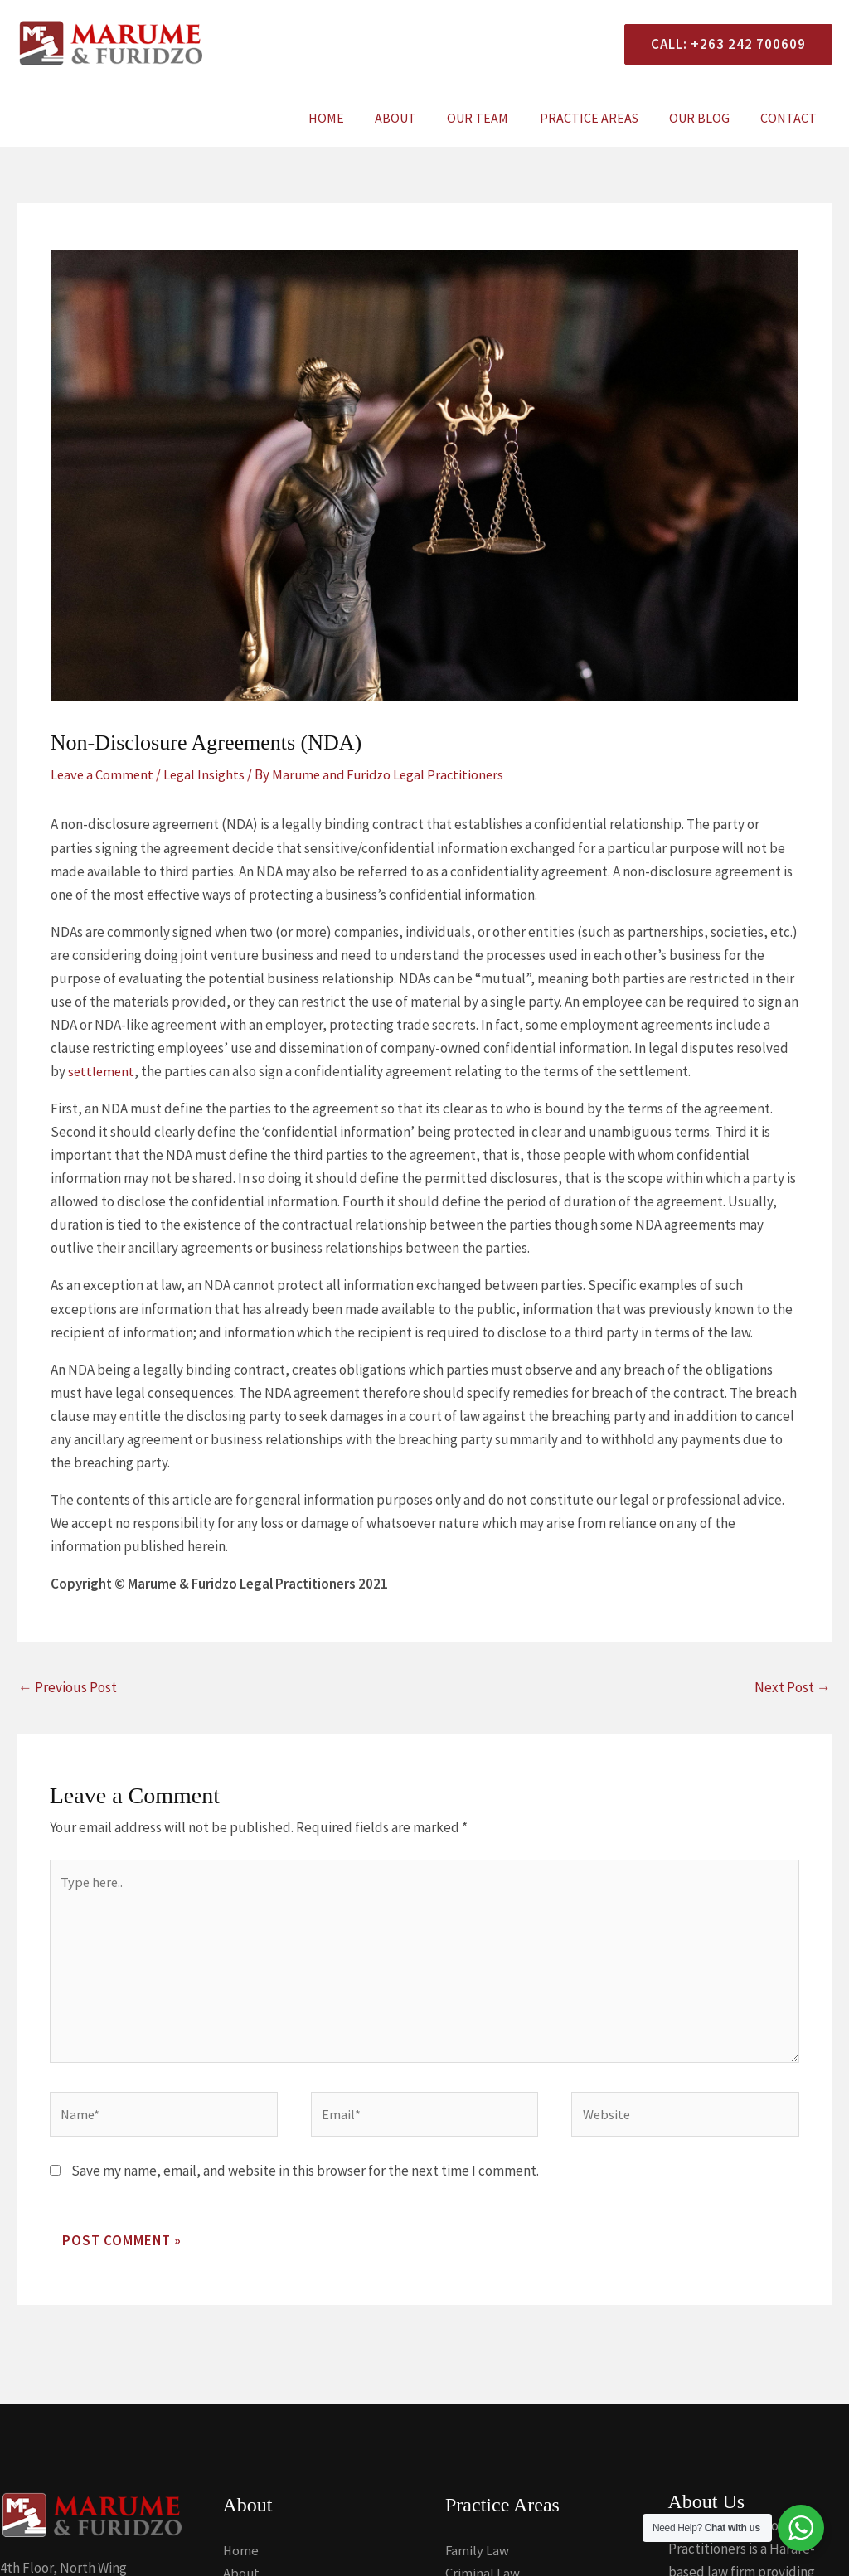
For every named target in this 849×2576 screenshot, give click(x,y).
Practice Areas (600, 117)
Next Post (792, 1686)
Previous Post (67, 1686)
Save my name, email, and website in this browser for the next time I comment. (305, 2178)
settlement (102, 1071)
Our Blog (706, 117)
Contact (791, 117)
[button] (721, 44)
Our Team (493, 117)
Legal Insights (207, 774)
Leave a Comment (103, 774)
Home (350, 117)
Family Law (477, 2558)
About (415, 117)
